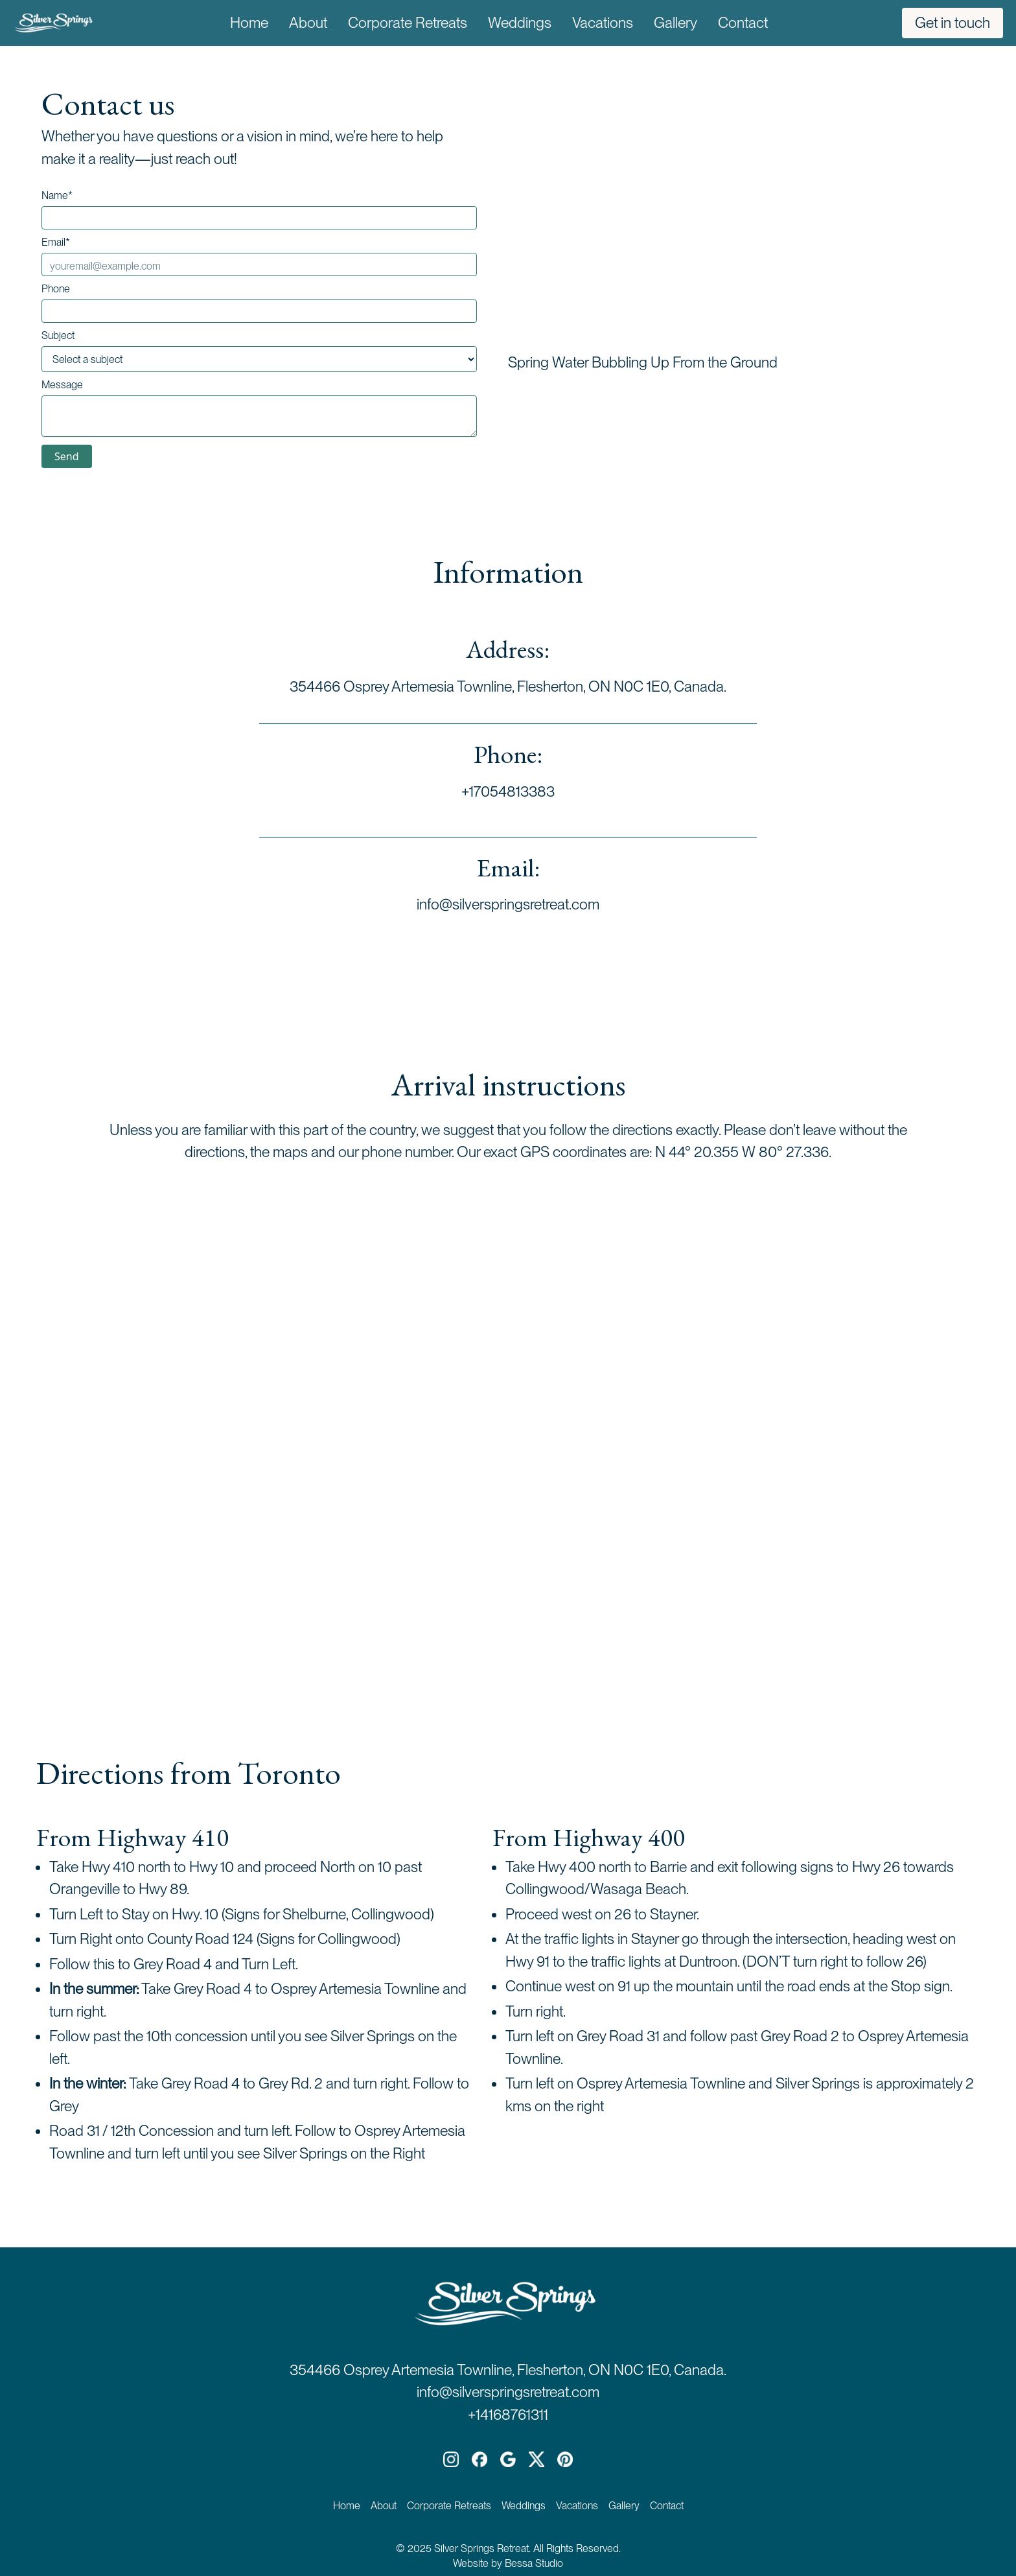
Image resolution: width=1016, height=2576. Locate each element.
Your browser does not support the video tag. (744, 216)
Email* (55, 242)
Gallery (675, 23)
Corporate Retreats (407, 23)
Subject (58, 336)
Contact (743, 23)
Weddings (519, 23)
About (308, 23)
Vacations (602, 23)
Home (249, 23)
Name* (57, 196)
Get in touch (952, 23)
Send (66, 456)
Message (62, 385)
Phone (55, 289)
